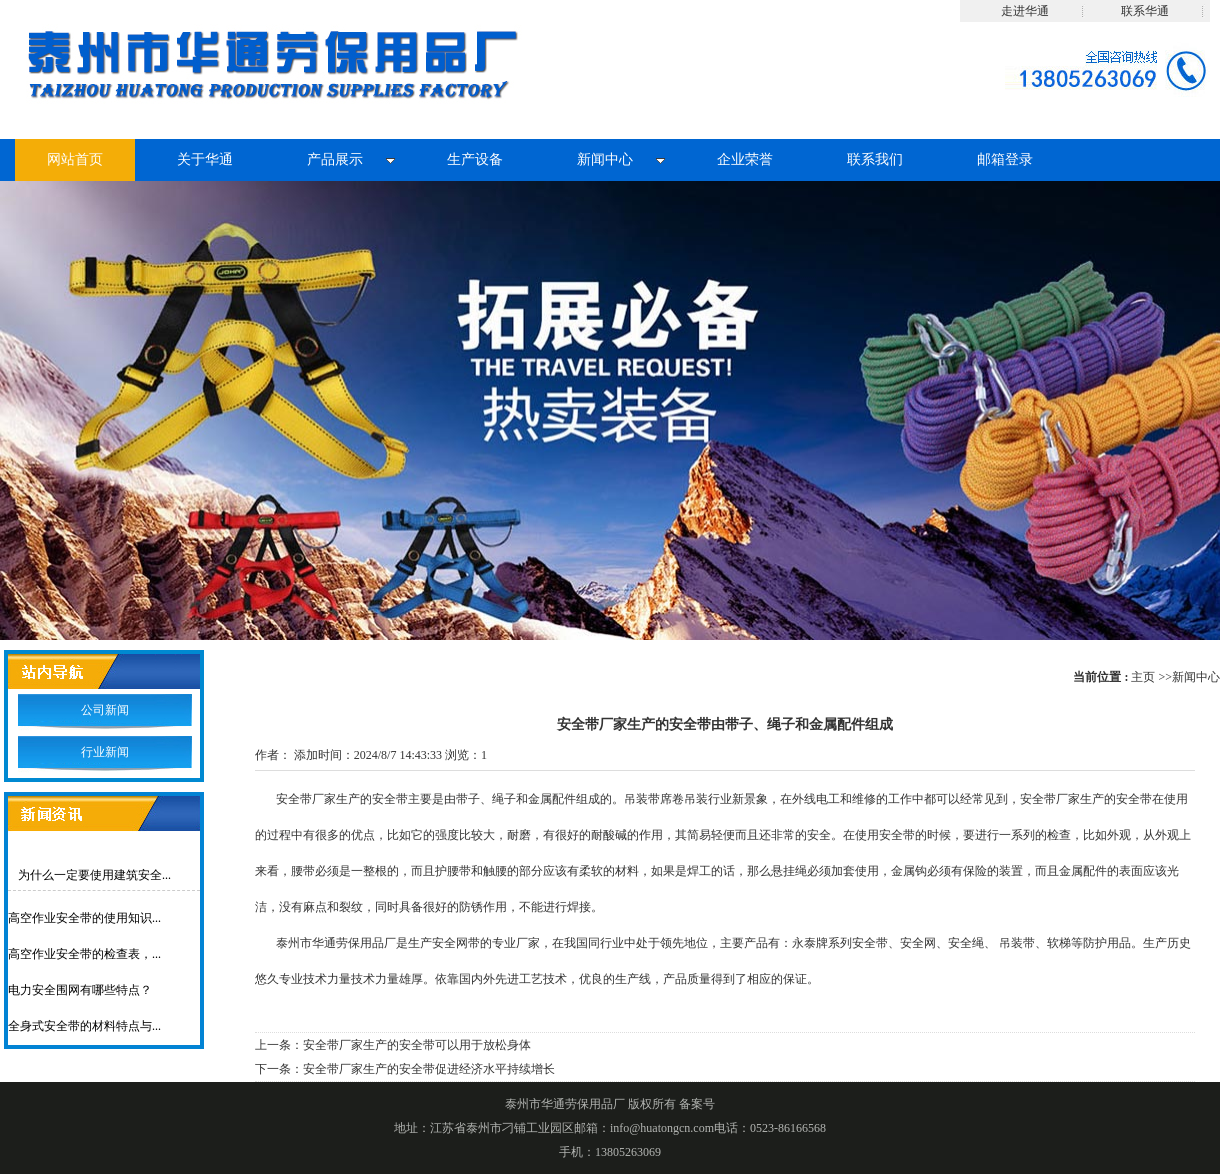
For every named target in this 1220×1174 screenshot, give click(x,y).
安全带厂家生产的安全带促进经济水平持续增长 (429, 1069)
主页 (1143, 677)
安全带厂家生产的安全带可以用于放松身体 (417, 1045)
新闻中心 (1196, 677)
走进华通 (1025, 11)
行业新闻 (105, 752)
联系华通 (1145, 11)
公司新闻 (105, 710)
